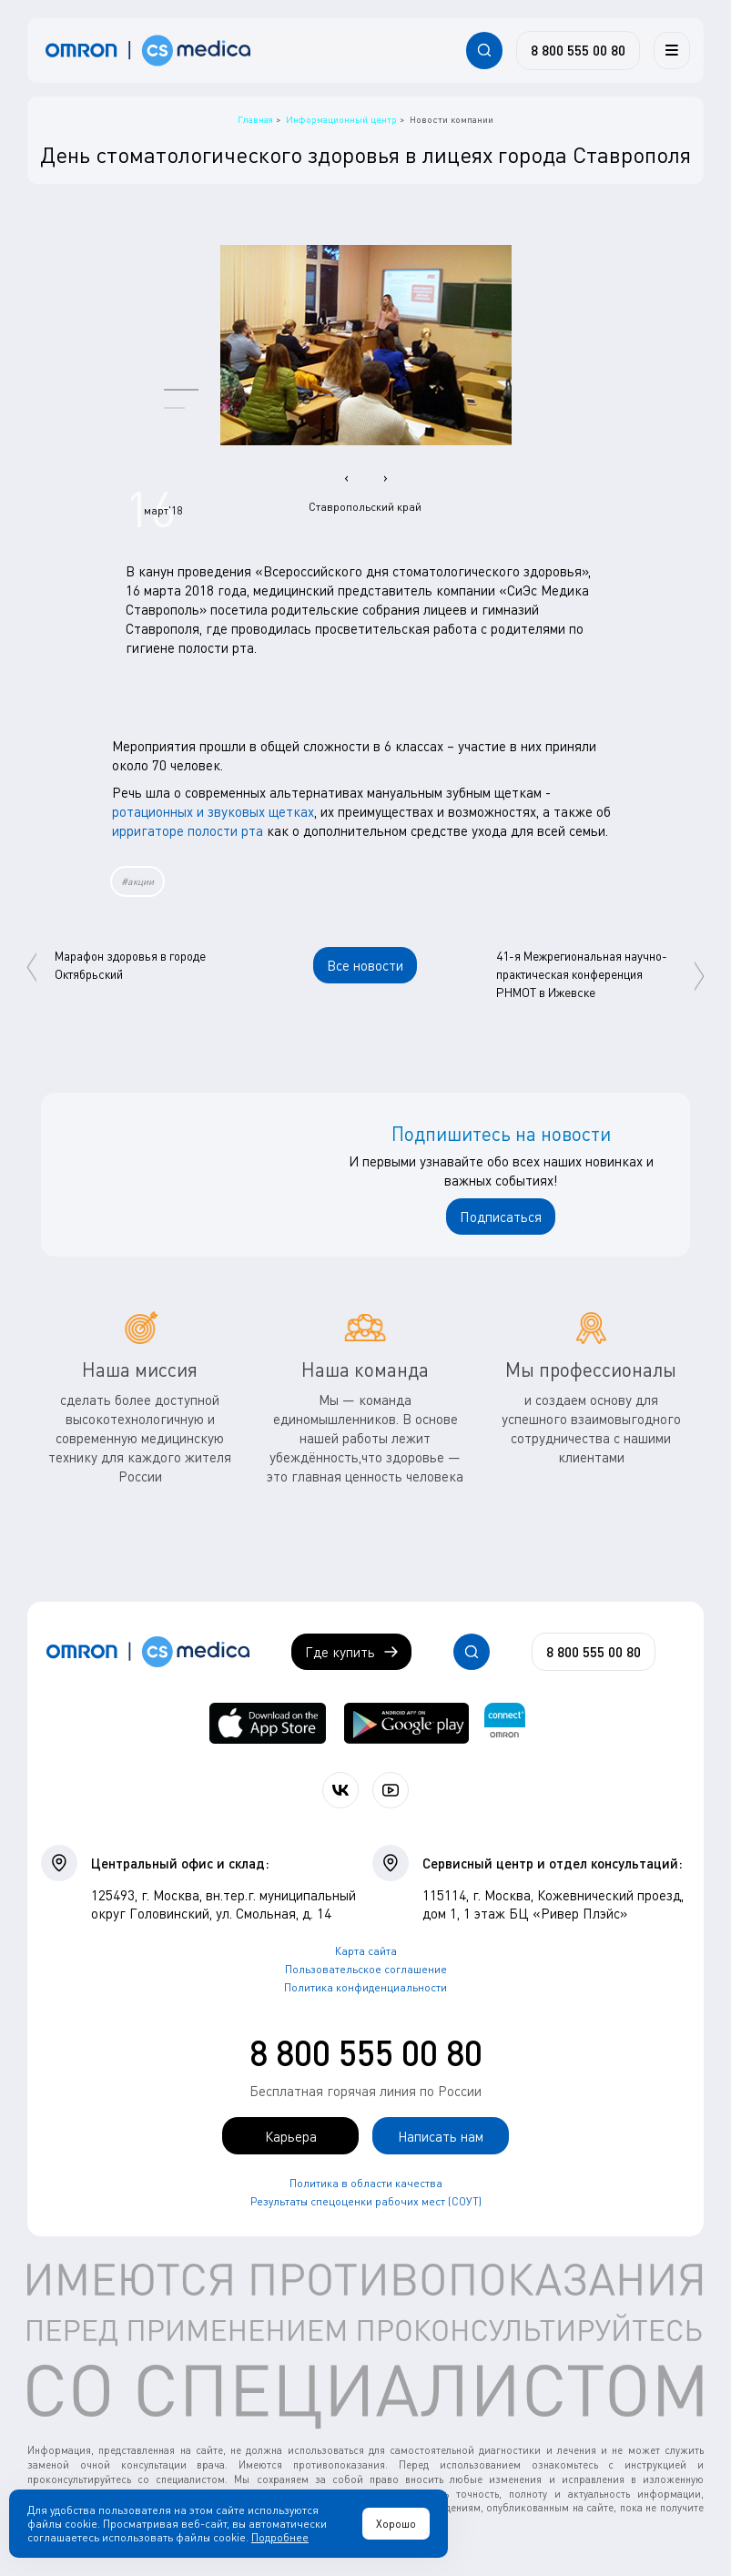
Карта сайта (366, 1951)
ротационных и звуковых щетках (213, 811)
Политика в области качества (365, 2183)
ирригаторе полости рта (187, 830)
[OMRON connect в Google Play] (406, 1723)
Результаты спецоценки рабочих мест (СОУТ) (366, 2201)
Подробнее (280, 2537)
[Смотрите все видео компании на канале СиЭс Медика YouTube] (390, 1790)
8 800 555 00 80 (365, 2052)
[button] (181, 389)
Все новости (365, 965)
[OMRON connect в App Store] (267, 1723)
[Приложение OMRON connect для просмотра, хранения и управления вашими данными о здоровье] (504, 1723)
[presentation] (346, 477)
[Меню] (672, 50)
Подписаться (501, 1216)
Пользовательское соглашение (366, 1969)
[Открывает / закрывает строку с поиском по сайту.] (484, 50)
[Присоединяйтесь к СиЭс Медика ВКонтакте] (340, 1790)
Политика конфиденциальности (365, 1987)
